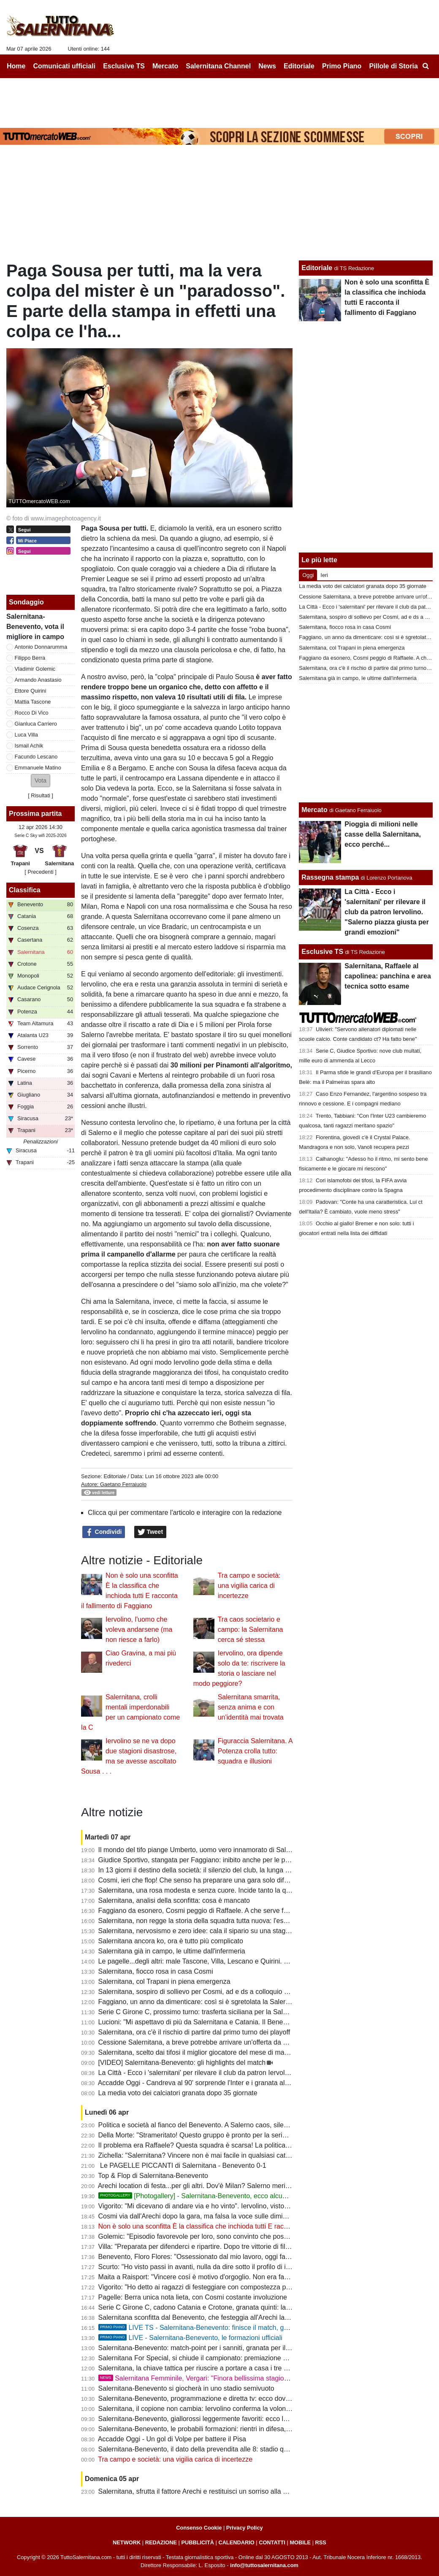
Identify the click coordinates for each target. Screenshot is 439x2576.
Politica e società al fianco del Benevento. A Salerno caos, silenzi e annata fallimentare (228, 2125)
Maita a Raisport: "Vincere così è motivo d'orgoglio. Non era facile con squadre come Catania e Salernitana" (259, 2277)
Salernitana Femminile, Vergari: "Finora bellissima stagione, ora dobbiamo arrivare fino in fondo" (250, 2378)
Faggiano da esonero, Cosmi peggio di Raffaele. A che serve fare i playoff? (210, 1910)
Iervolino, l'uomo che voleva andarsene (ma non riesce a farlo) (139, 1629)
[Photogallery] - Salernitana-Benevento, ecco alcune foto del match (216, 2195)
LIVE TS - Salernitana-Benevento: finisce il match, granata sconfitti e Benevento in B (239, 2327)
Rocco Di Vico (32, 713)
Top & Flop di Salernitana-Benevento (153, 2175)
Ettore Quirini (30, 691)
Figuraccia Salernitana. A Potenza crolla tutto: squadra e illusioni (255, 1751)
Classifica (25, 890)
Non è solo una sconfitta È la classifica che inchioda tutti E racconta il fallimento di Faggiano (235, 2226)
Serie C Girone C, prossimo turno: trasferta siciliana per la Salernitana (202, 2011)
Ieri (324, 575)
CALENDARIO (236, 2542)
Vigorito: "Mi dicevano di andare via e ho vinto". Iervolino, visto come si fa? (209, 2206)
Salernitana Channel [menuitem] (218, 66)
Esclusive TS (322, 951)
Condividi (104, 1532)
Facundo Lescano (36, 756)
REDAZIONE (161, 2542)
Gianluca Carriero (36, 724)
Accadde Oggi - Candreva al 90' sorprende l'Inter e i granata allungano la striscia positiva (231, 2082)
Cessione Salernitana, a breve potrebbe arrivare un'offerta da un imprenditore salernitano (231, 2042)
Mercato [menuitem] (165, 66)
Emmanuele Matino (38, 767)
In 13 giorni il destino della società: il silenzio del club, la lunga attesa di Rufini (214, 1870)
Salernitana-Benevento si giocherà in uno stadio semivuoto (186, 2388)
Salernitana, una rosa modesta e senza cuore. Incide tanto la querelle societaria (217, 1890)
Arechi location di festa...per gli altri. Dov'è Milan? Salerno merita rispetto (206, 2185)
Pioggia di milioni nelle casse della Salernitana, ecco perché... (382, 834)
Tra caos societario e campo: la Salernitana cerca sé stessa (250, 1629)
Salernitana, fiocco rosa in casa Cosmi (155, 1971)
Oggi (308, 575)
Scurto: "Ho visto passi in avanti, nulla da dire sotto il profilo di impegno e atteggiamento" (230, 2266)
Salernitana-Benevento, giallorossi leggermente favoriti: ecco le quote (202, 2418)
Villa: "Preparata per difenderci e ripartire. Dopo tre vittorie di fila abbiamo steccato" (222, 2246)
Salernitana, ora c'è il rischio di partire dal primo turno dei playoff (194, 2032)
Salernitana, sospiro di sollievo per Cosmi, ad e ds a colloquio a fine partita (209, 1991)
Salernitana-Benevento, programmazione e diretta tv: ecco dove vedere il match (217, 2398)
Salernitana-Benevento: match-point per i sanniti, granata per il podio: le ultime (215, 2347)
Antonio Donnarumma (41, 647)
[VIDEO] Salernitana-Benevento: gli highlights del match (182, 2062)
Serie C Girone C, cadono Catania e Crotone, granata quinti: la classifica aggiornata (223, 2307)
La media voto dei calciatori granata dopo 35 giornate (177, 2093)
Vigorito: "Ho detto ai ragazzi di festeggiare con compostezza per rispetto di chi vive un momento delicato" (256, 2287)
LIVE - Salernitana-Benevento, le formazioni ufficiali (190, 2337)
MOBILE (300, 2542)
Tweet (150, 1532)
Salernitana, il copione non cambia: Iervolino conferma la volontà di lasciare (211, 2408)
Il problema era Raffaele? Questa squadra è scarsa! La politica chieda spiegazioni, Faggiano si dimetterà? (256, 2145)
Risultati (40, 795)
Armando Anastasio (38, 680)
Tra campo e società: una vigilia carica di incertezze (249, 1585)
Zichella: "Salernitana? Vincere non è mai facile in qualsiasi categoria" (202, 2155)
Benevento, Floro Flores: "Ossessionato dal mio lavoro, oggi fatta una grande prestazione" (233, 2256)
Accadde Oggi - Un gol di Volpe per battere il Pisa (172, 2439)
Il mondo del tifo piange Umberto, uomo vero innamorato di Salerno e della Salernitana (228, 1849)
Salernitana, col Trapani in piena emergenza (164, 1981)
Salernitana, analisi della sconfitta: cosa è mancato (174, 1900)
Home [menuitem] (16, 66)
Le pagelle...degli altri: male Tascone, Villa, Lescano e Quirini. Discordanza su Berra (223, 1961)
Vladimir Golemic (35, 669)
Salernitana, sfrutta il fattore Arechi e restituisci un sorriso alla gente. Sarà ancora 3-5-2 (228, 2491)
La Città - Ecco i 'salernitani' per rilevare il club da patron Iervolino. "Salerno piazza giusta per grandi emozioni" (263, 2072)
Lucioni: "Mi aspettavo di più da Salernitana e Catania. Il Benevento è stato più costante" (230, 2022)
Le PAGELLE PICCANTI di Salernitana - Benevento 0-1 (182, 2165)
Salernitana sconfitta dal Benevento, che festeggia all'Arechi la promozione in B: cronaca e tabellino (247, 2317)
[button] (40, 780)
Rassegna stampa (330, 877)
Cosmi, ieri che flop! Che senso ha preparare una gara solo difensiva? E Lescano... (222, 1880)
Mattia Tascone (33, 702)
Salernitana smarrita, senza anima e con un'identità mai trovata (251, 1707)
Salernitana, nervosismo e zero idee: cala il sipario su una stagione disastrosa (214, 1930)
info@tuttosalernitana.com (264, 2565)
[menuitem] (425, 66)
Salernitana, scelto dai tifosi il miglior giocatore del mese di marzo (196, 2052)
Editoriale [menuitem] (299, 66)
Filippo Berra (30, 658)
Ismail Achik (29, 745)
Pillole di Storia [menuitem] (393, 66)
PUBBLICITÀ (197, 2542)
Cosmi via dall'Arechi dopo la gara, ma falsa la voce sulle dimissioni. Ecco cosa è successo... (237, 2216)
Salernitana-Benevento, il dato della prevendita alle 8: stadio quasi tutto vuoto (214, 2449)
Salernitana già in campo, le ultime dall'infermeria (171, 1951)
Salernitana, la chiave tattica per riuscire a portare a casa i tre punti (198, 2368)
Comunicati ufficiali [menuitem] (64, 66)
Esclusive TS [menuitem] (124, 66)
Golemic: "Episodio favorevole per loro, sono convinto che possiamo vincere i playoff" (225, 2236)
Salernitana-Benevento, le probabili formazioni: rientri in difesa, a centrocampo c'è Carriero (233, 2428)
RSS (320, 2542)
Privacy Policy (244, 2528)
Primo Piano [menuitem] (341, 66)
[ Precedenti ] (40, 872)
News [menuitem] (267, 66)
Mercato (314, 809)
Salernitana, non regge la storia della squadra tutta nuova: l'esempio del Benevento (222, 1920)
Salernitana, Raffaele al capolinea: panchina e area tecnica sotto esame (387, 976)
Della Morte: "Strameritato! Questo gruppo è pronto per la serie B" (196, 2135)
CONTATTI (272, 2542)
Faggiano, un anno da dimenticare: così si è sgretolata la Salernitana (201, 2001)
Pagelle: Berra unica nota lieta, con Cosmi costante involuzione (192, 2297)
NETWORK (127, 2542)
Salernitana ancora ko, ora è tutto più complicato (170, 1941)
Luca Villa (26, 734)
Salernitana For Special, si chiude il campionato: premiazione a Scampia (206, 2358)
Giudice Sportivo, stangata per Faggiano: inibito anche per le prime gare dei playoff (222, 1860)
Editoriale (114, 1476)
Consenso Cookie (199, 2528)
